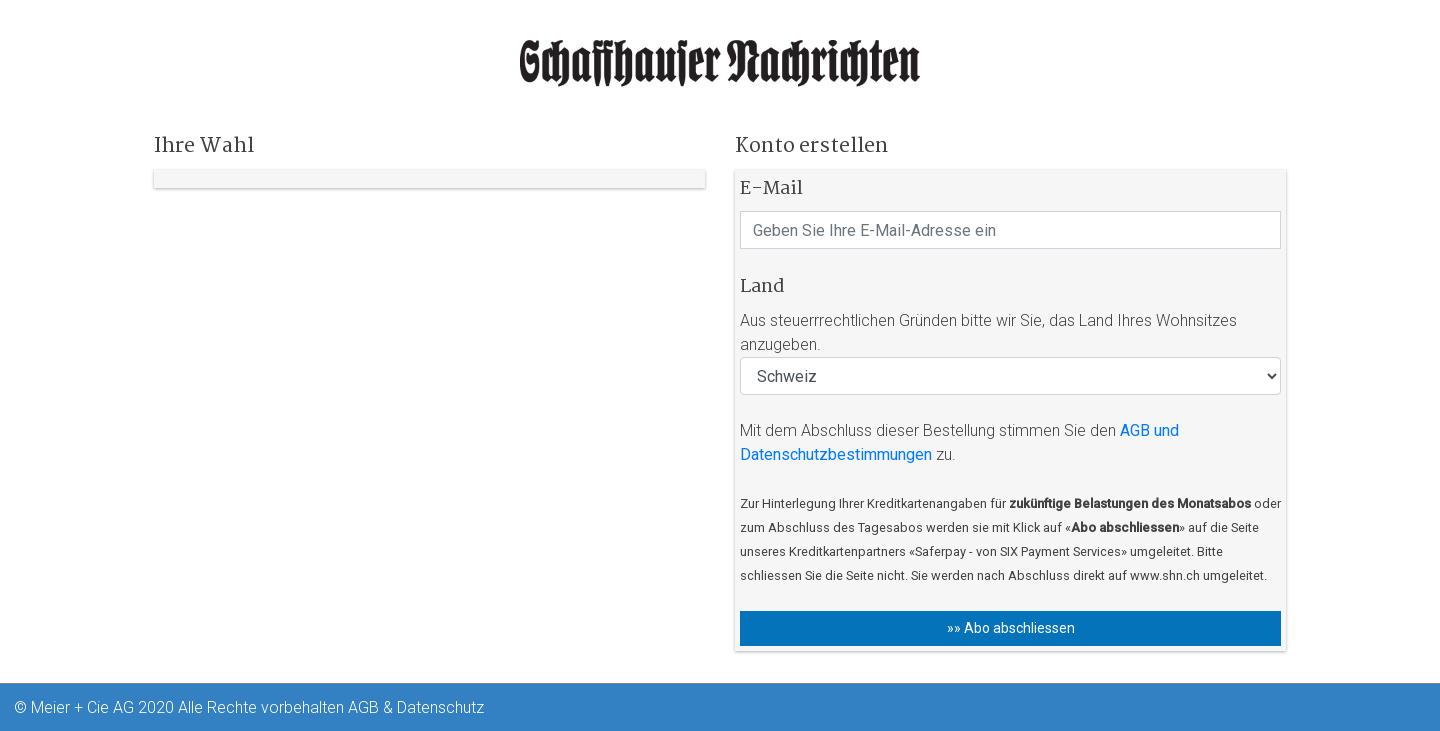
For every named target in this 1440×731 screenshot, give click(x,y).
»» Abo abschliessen (1011, 628)
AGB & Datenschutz (416, 707)
